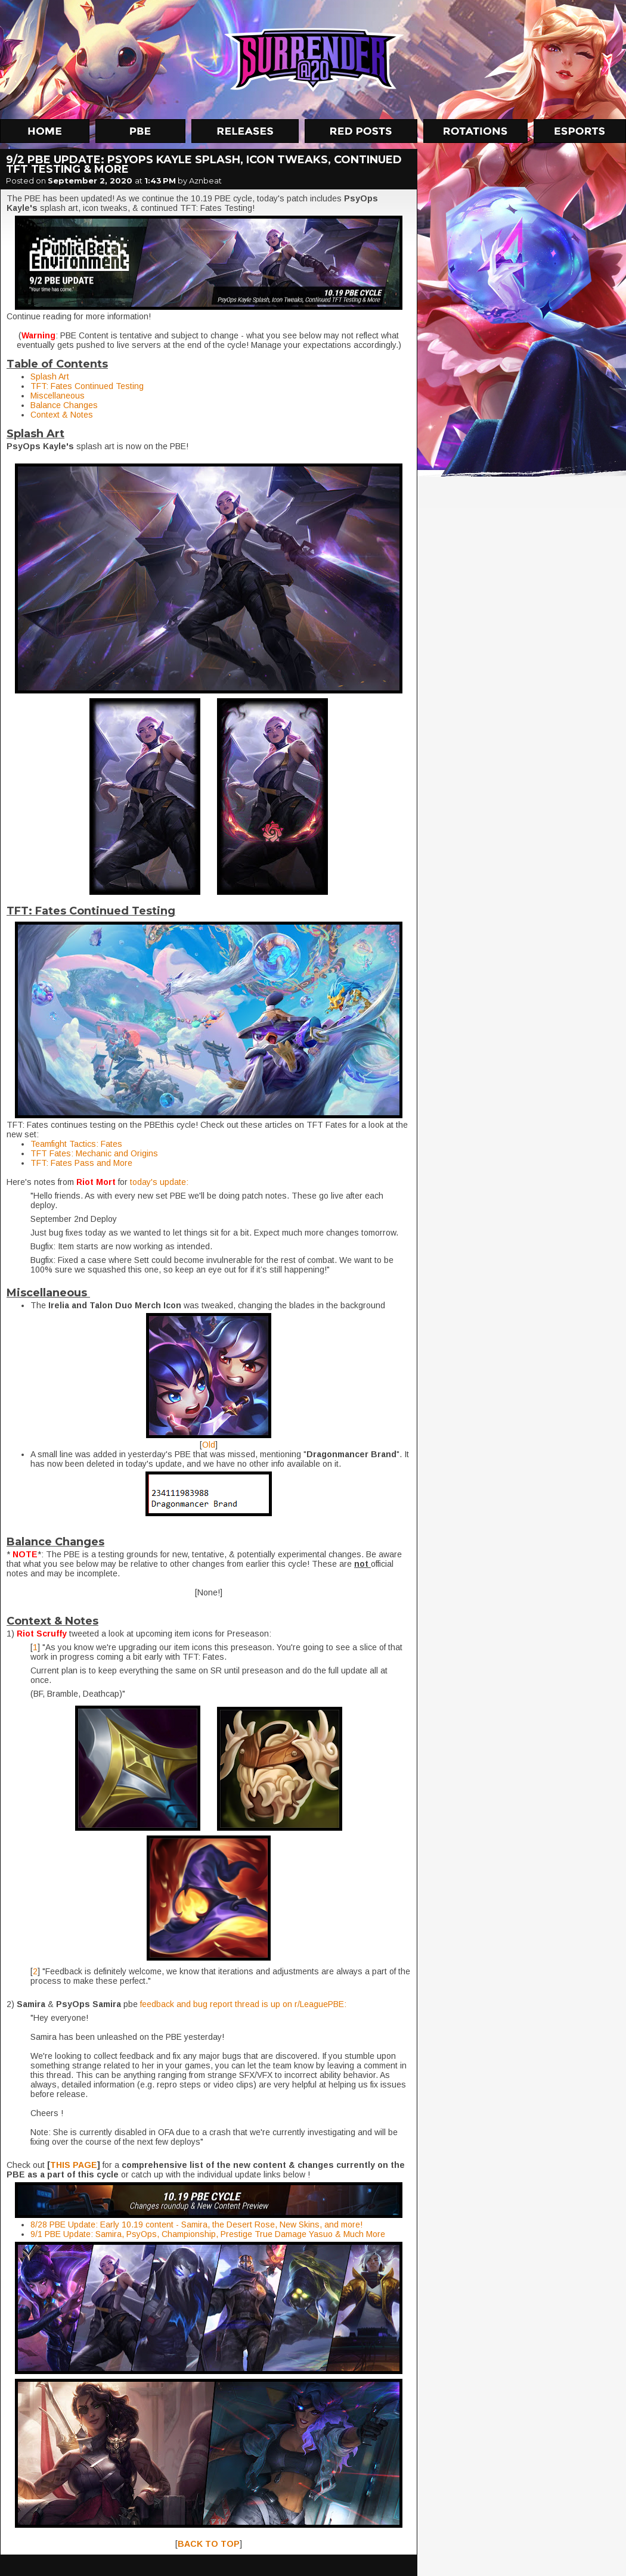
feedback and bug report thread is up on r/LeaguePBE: (243, 2004)
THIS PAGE (73, 2165)
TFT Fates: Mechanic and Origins (94, 1153)
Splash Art (49, 376)
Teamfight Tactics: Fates (76, 1144)
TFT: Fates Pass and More (81, 1163)
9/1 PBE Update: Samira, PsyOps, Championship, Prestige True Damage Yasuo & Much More (207, 2234)
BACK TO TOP (209, 2544)
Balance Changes (64, 405)
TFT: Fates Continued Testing (87, 386)
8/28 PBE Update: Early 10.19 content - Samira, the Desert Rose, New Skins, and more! (196, 2224)
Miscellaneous (57, 395)
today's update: (159, 1182)
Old (208, 1444)
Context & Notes (61, 414)
